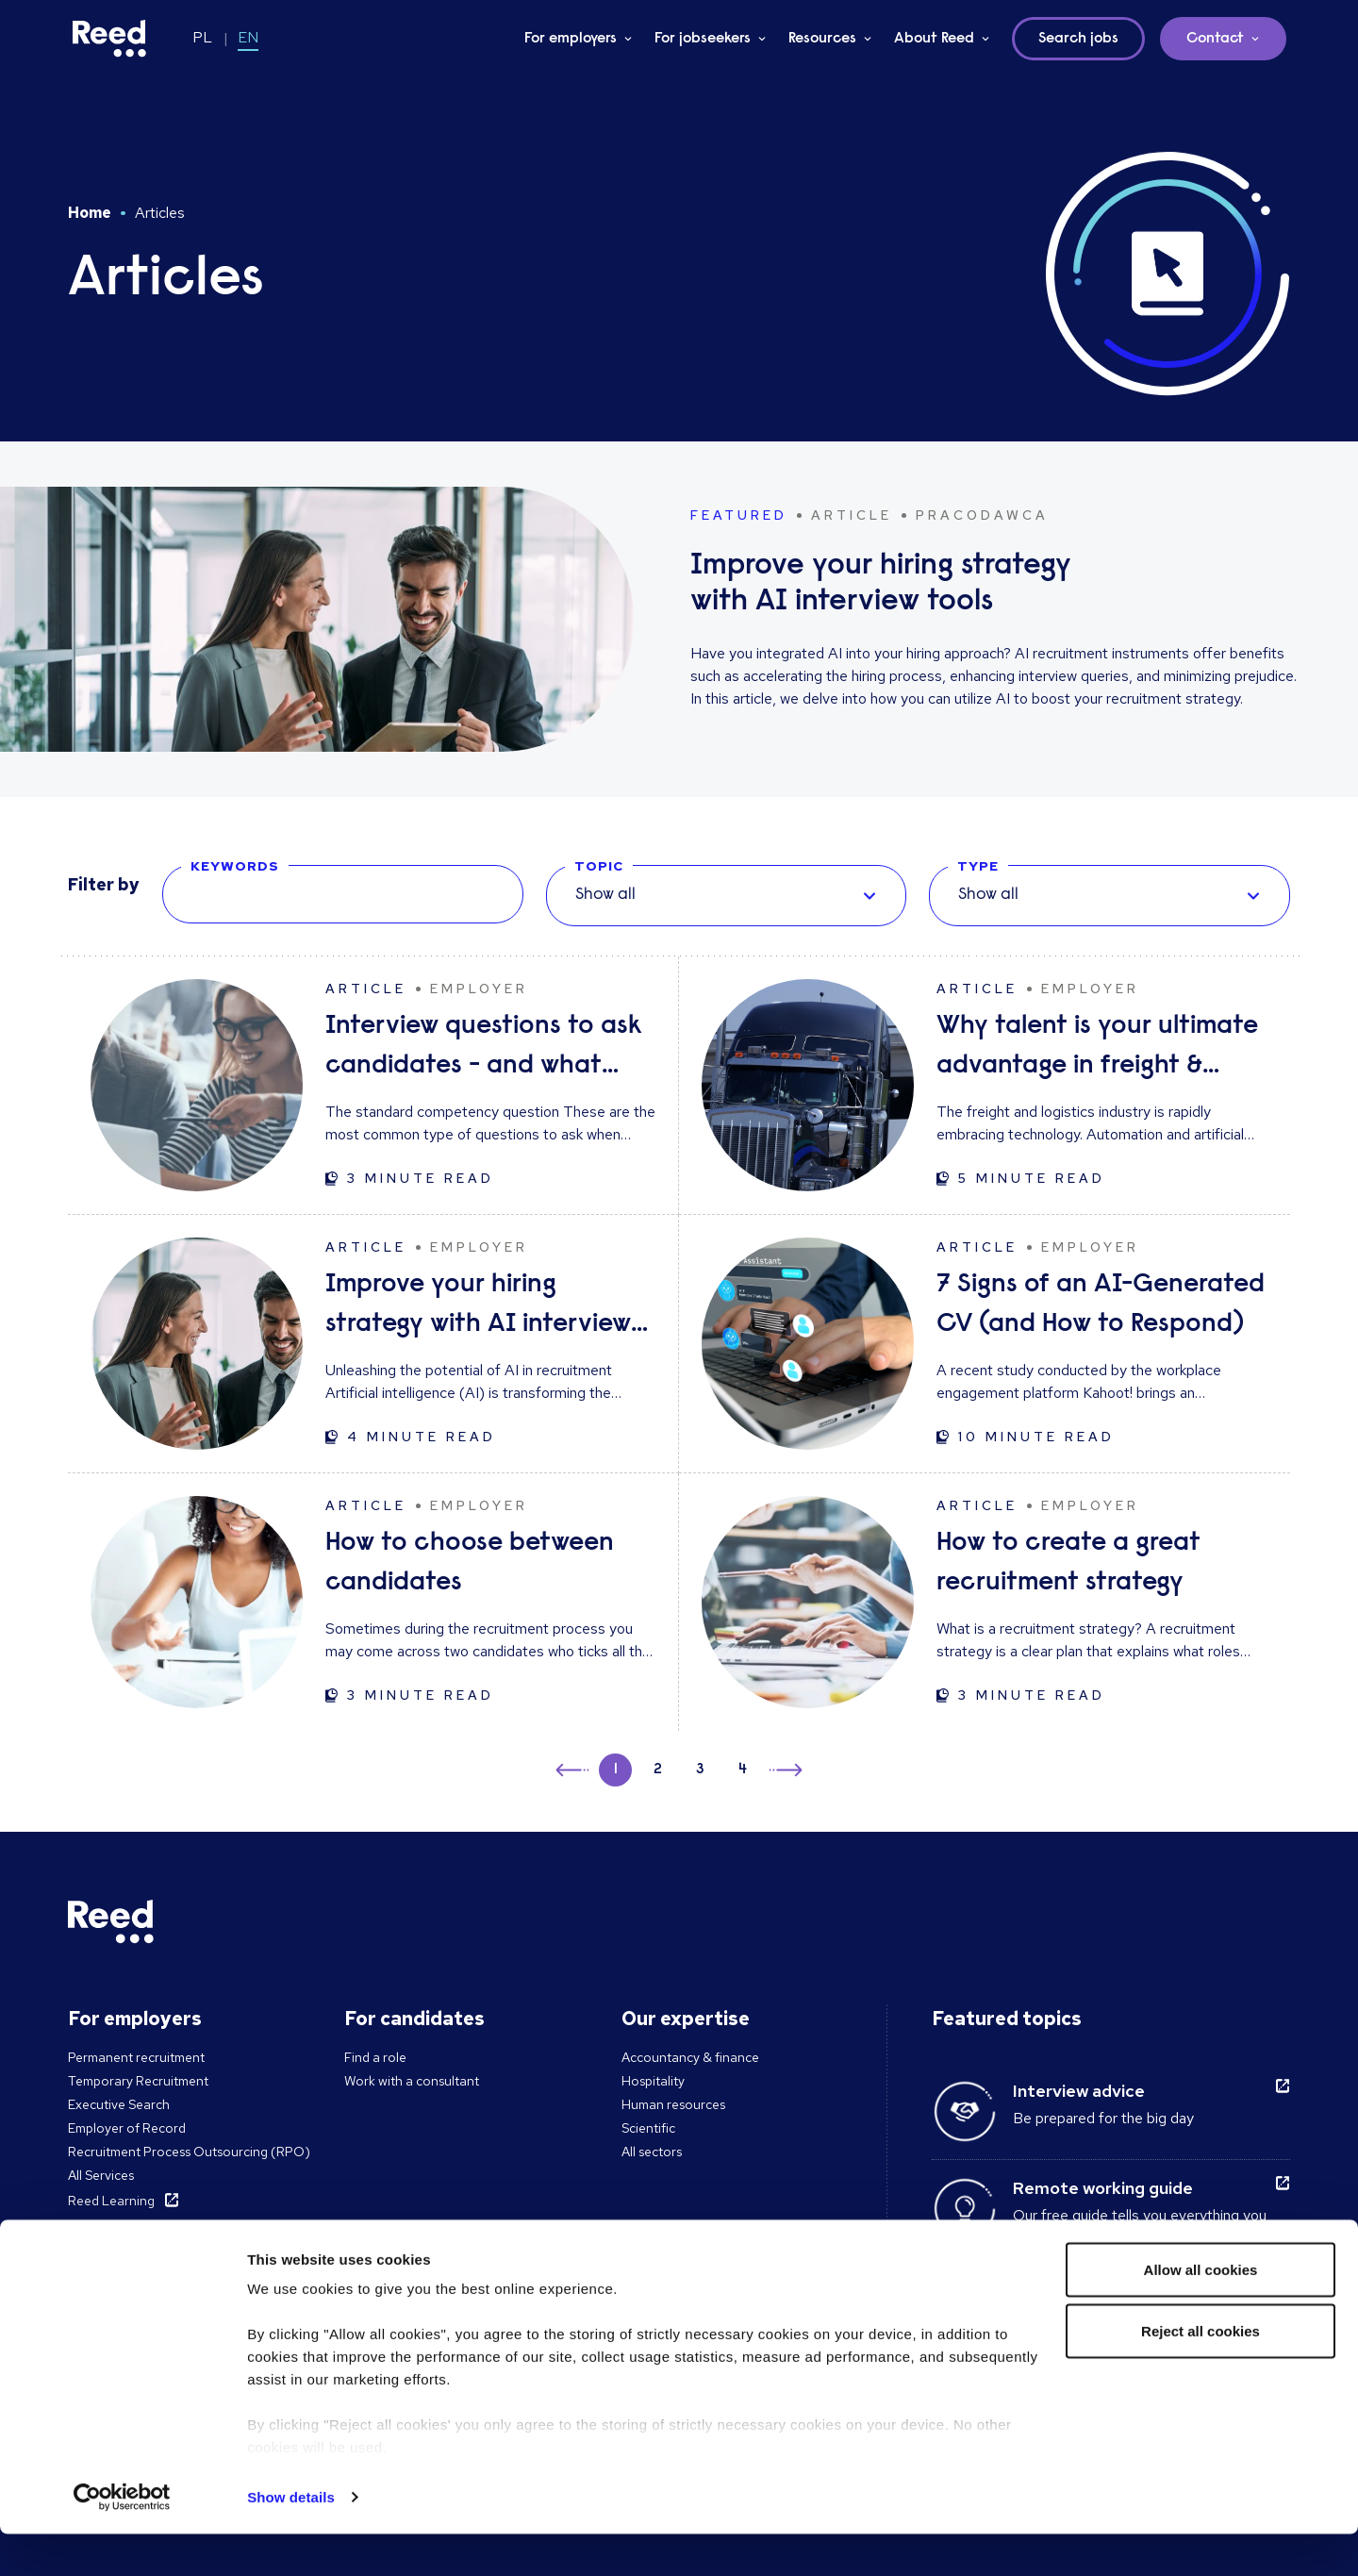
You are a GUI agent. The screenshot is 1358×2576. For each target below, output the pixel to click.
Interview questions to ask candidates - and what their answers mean (483, 1049)
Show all (605, 895)
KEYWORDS (234, 865)
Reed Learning (111, 2200)
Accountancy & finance (690, 2057)
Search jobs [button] (1078, 38)
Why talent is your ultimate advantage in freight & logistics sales (1097, 1049)
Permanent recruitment (136, 2057)
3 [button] (700, 1769)
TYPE (978, 865)
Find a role (375, 2057)
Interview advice (1079, 2091)
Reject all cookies (1200, 2374)
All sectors (651, 2151)
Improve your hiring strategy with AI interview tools (478, 1307)
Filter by (104, 884)
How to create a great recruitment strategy (1068, 1563)
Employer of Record (127, 2127)
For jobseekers (702, 38)
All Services (101, 2175)
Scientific (648, 2127)
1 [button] (616, 1769)
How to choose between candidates (469, 1563)
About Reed (934, 38)
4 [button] (742, 1769)
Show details (291, 2539)
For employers (570, 38)
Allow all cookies (1201, 2311)
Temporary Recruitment (138, 2080)
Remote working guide (1103, 2188)
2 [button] (658, 1769)
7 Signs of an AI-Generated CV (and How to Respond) (1100, 1304)
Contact (1215, 38)
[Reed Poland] (109, 38)
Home (89, 213)
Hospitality (653, 2080)
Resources (822, 38)
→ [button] (784, 1773)
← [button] (574, 1767)
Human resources (673, 2104)
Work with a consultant (411, 2080)
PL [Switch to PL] (202, 37)
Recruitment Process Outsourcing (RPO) (189, 2151)
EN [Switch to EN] (248, 37)
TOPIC (598, 865)
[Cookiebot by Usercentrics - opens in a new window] (122, 2539)
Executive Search (119, 2104)
